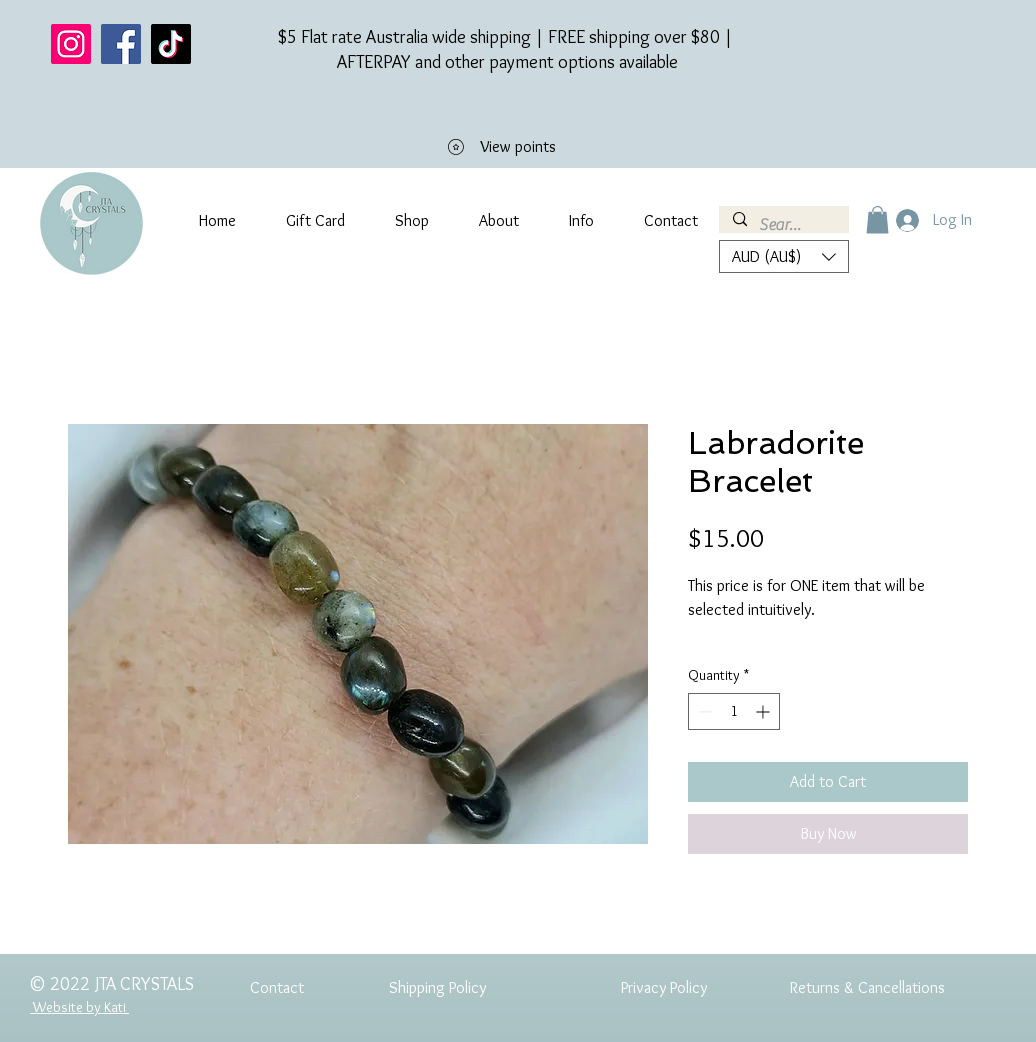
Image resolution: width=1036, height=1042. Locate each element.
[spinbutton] (734, 711)
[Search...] (783, 225)
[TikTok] (171, 44)
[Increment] (764, 711)
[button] (877, 219)
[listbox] (784, 256)
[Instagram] (71, 44)
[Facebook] (121, 44)
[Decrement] (703, 711)
